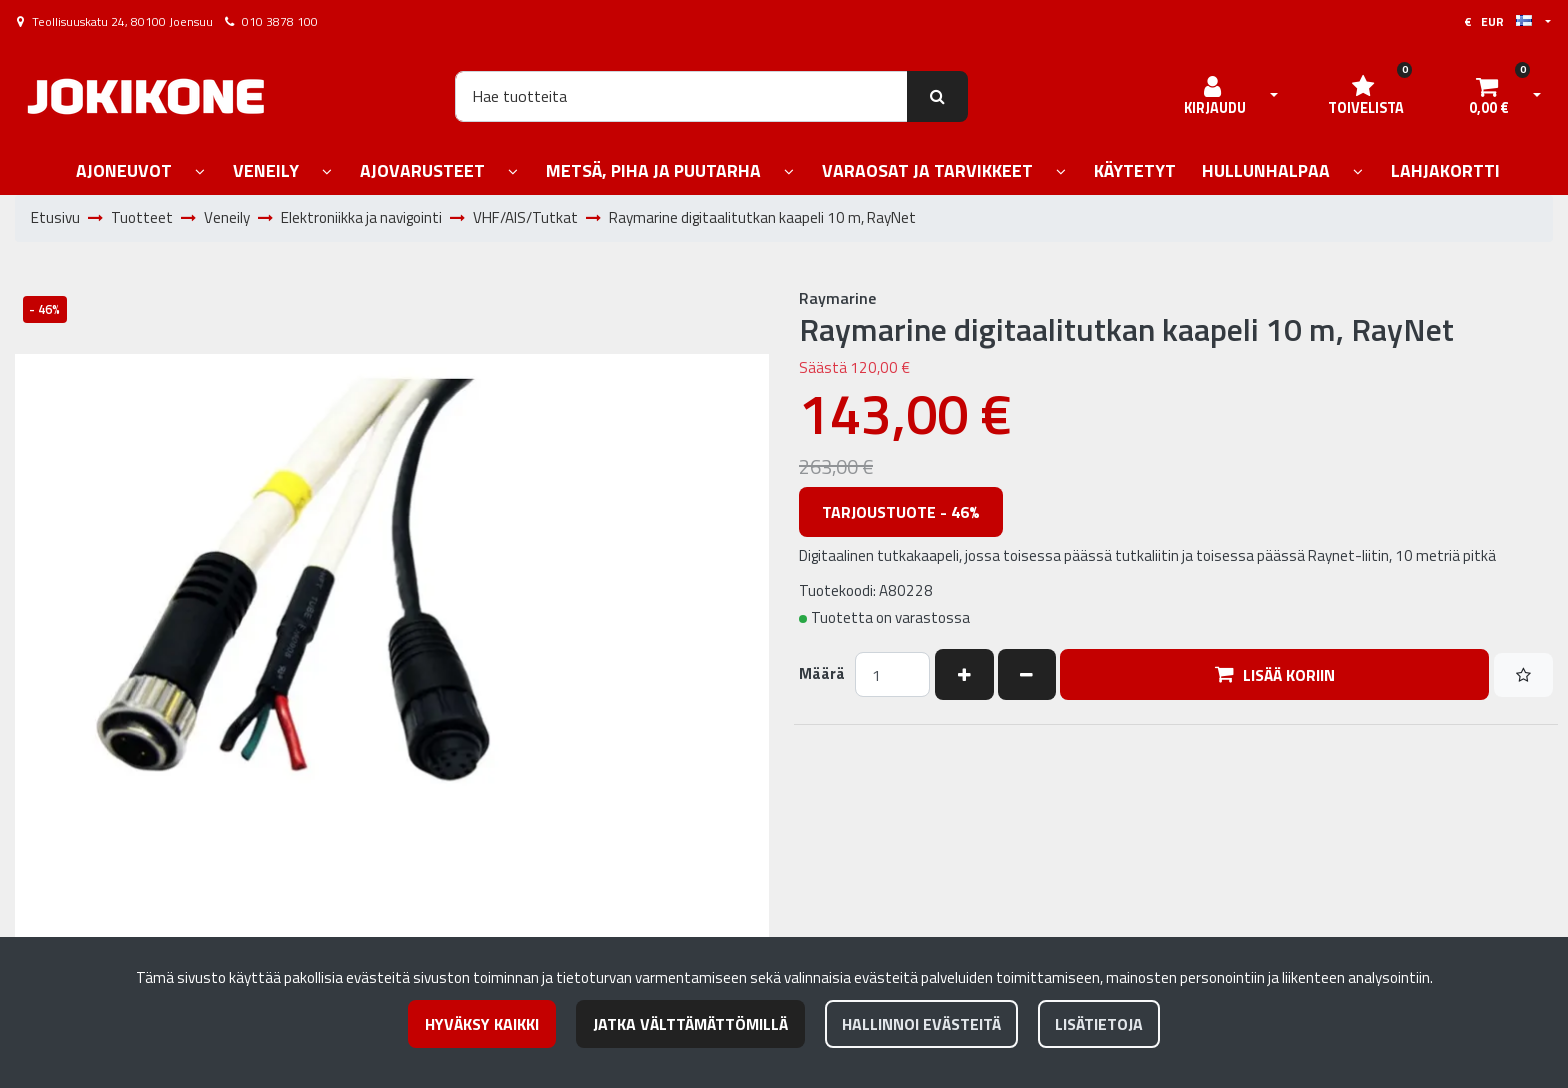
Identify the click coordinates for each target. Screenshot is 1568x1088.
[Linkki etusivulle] (146, 96)
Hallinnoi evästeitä (921, 1024)
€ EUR (1498, 21)
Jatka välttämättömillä (690, 1024)
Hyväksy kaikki (482, 1024)
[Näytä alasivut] (200, 172)
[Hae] (681, 96)
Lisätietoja (1099, 1024)
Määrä (822, 674)
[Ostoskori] (1489, 96)
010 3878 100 (280, 21)
